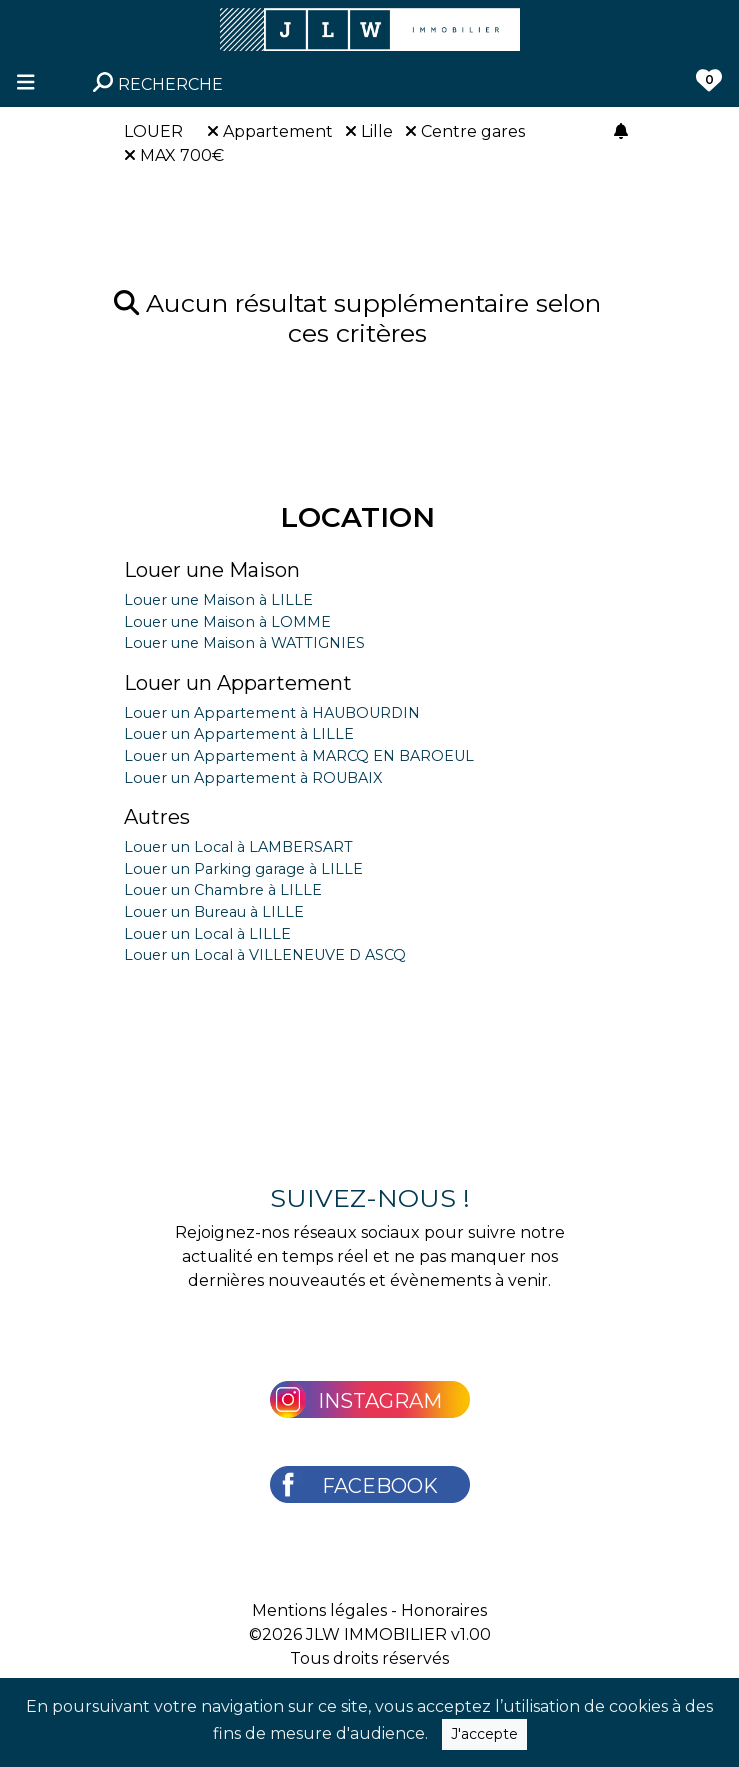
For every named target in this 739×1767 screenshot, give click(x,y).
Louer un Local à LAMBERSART (238, 847)
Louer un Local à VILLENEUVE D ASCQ (265, 955)
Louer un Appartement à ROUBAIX (253, 778)
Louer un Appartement (238, 683)
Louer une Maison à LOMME (227, 622)
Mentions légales (319, 1610)
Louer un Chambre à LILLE (223, 890)
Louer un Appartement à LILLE (239, 734)
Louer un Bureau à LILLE (214, 912)
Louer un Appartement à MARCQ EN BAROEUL (299, 756)
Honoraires (444, 1610)
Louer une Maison (212, 570)
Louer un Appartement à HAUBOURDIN (272, 713)
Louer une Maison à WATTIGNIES (244, 643)
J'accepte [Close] (484, 1734)
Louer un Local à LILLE (207, 934)
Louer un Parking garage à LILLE (243, 869)
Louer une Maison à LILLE (218, 600)
